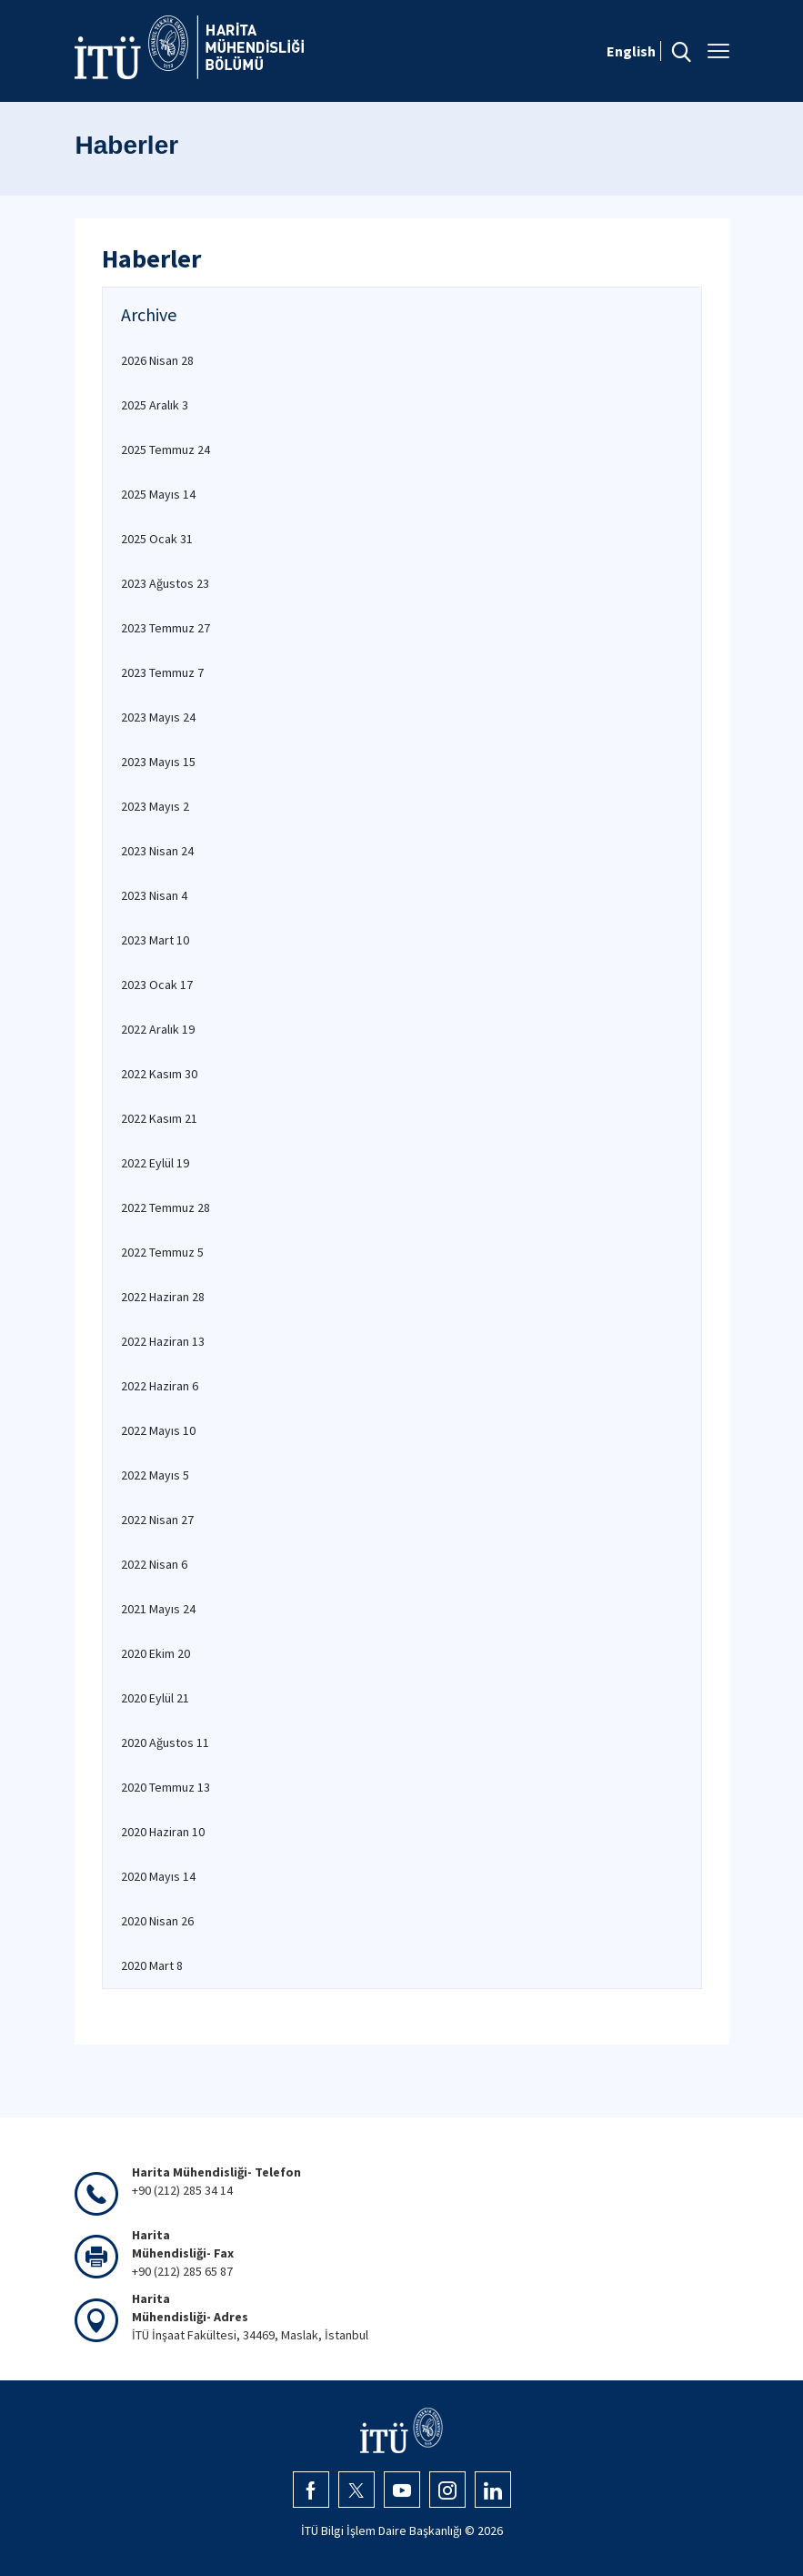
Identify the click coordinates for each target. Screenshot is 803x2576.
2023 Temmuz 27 (165, 628)
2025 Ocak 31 (157, 538)
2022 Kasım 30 (159, 1074)
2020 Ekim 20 (155, 1653)
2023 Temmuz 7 (162, 672)
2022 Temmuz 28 (165, 1207)
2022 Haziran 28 (163, 1296)
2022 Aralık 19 (158, 1029)
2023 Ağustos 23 (165, 583)
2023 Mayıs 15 (158, 761)
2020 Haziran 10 (163, 1831)
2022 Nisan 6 (154, 1564)
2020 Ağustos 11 (165, 1742)
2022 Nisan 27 (157, 1519)
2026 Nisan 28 (157, 360)
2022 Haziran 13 (163, 1341)
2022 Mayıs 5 (155, 1475)
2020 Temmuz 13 (165, 1787)
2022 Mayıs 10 (158, 1430)
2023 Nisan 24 (157, 851)
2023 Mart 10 (155, 940)
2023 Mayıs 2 (155, 806)
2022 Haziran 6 (159, 1386)
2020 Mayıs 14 (158, 1876)
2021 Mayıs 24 (158, 1609)
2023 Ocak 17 (157, 984)
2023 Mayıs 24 (158, 717)
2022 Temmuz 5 (162, 1252)
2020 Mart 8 (152, 1965)
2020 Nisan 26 (157, 1921)
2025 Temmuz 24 (165, 449)
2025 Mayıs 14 (158, 494)
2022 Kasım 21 (159, 1118)
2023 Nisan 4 (154, 895)
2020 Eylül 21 (155, 1698)
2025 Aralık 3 (154, 405)
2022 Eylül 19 (155, 1163)
